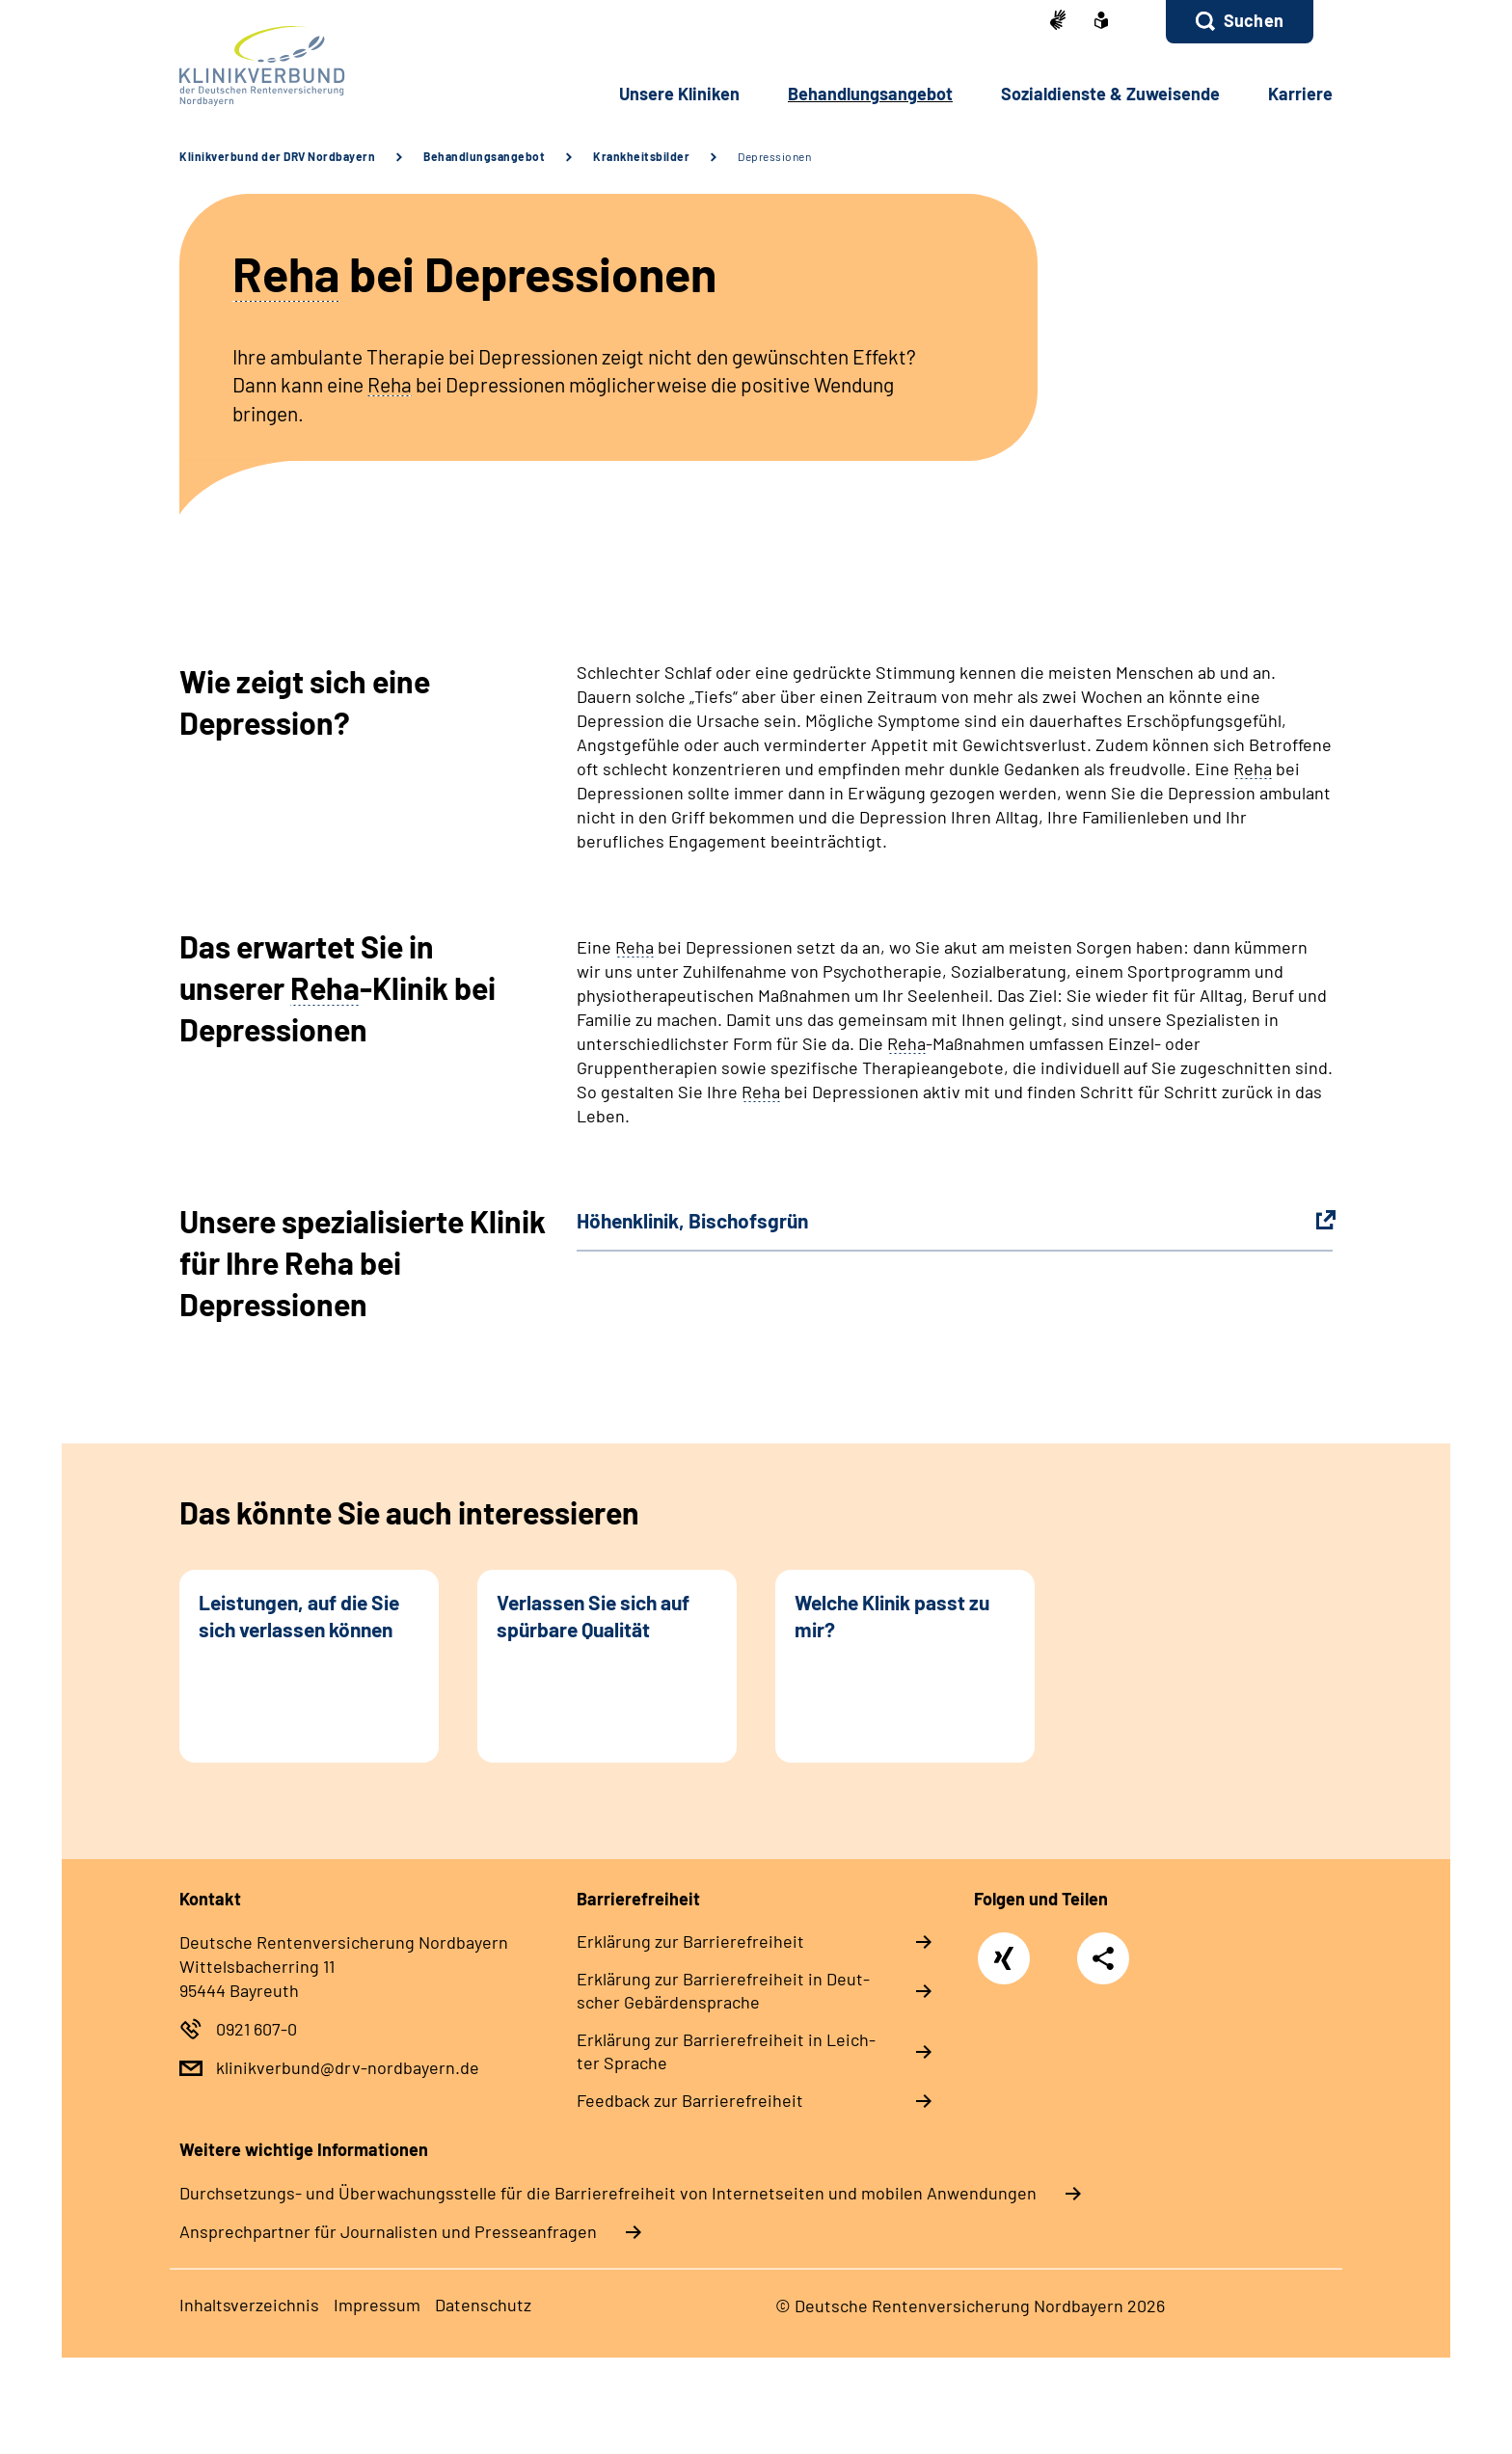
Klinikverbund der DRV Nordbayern (277, 156)
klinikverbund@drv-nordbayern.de (347, 2067)
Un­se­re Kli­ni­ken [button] (679, 93)
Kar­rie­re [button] (1300, 93)
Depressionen (774, 156)
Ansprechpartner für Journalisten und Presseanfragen (388, 2231)
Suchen (1253, 20)
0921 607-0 (256, 2028)
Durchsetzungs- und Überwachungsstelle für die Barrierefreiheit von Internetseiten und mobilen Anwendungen (608, 2192)
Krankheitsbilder (641, 156)
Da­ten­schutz (483, 2304)
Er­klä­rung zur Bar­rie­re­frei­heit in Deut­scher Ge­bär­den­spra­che (723, 1990)
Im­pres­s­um (377, 2304)
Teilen (1103, 1957)
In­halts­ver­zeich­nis (249, 2304)
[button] (1239, 21)
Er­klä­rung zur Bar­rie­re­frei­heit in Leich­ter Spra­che (726, 2051)
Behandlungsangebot (484, 156)
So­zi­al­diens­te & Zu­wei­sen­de (1110, 93)
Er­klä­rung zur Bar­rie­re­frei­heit (690, 1941)
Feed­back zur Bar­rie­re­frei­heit (690, 2100)
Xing (1004, 1948)
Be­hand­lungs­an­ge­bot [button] (870, 93)
